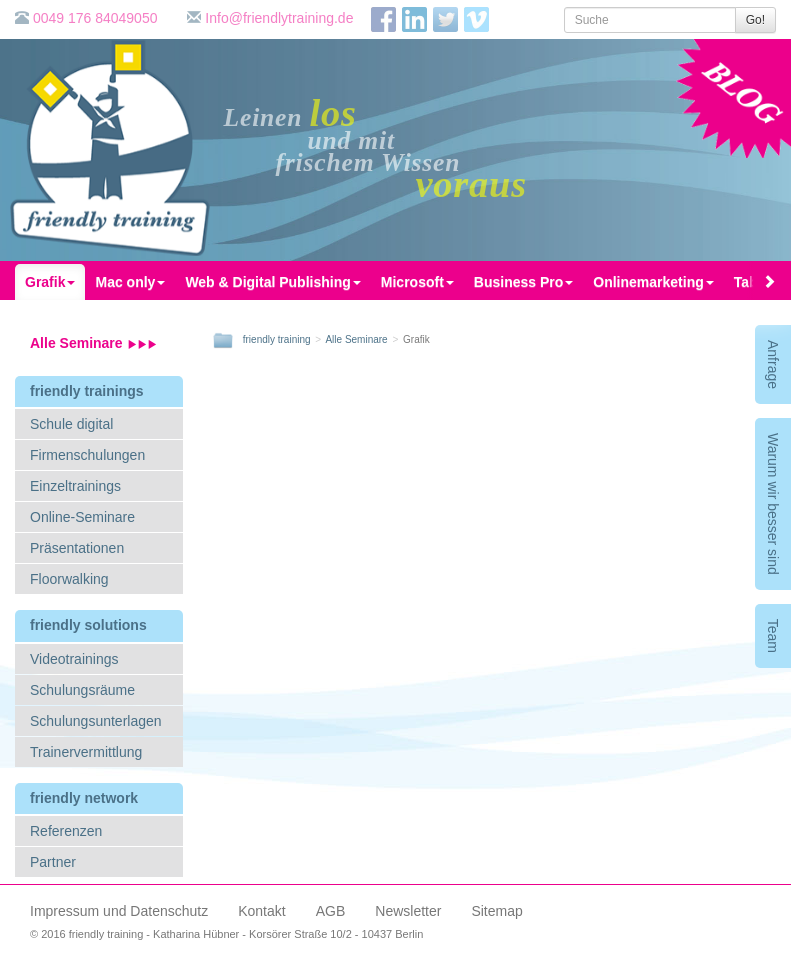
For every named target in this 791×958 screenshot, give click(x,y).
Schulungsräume (82, 690)
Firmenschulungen (87, 455)
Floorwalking (69, 579)
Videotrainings (74, 659)
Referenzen (66, 831)
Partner (53, 862)
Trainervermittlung (86, 752)
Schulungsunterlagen (96, 721)
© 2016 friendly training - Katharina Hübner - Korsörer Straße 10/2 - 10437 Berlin (226, 934)
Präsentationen (77, 548)
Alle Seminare (93, 343)
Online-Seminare (82, 517)
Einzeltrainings (75, 486)
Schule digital (71, 424)
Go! (755, 20)
